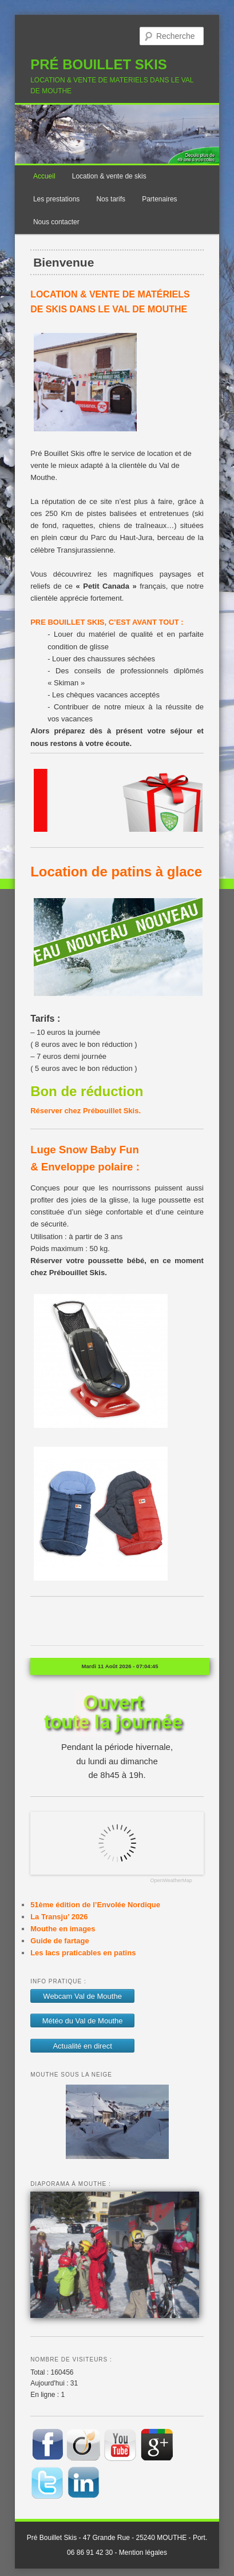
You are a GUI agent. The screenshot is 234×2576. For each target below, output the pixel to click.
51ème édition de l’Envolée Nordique (95, 1904)
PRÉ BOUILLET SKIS (98, 64)
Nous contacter (56, 222)
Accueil (44, 176)
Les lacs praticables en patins (83, 1952)
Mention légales (143, 2553)
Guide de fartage (59, 1940)
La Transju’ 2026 (59, 1916)
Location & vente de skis (109, 176)
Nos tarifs (110, 199)
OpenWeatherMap (171, 1880)
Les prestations (56, 199)
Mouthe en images (62, 1928)
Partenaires (159, 199)
